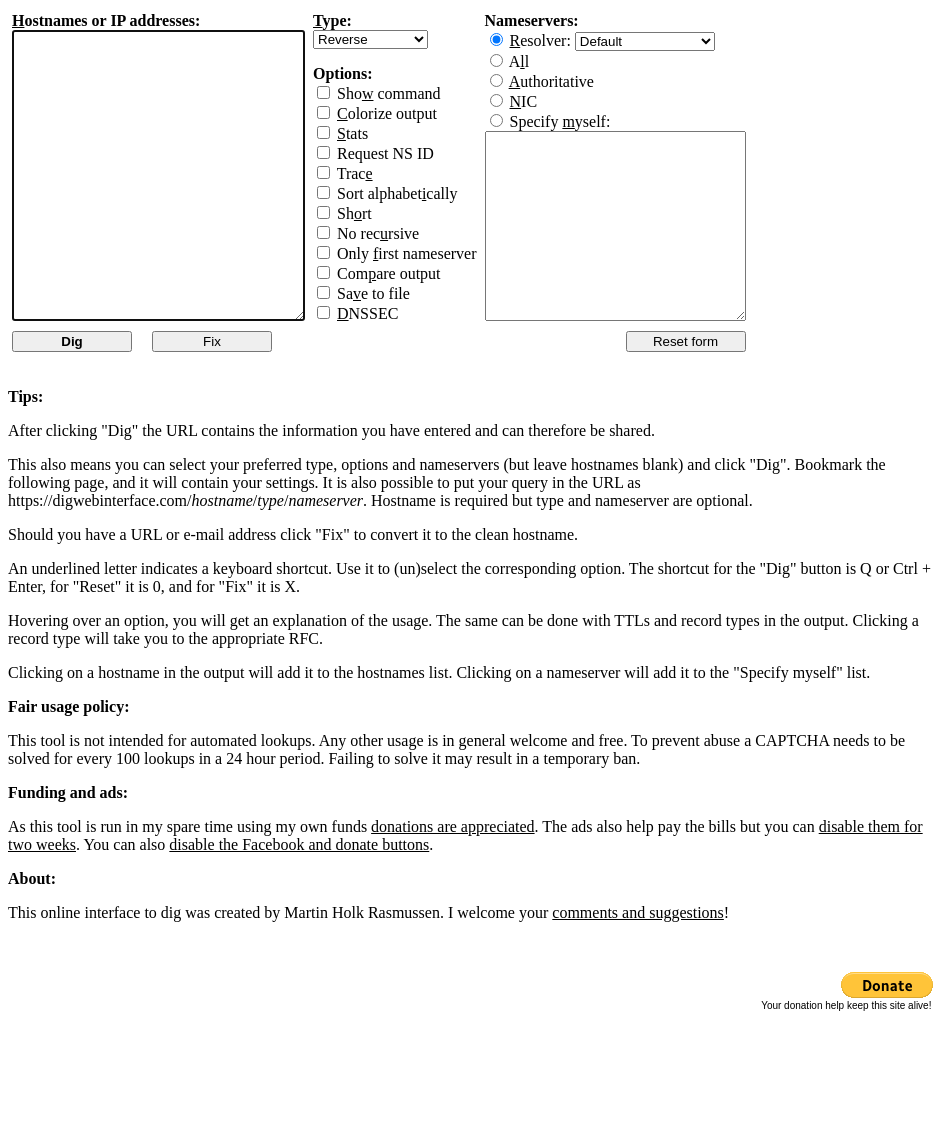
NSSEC (401, 313)
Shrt (388, 213)
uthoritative (585, 81)
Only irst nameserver (441, 253)
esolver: (576, 40)
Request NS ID (419, 153)
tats (386, 133)
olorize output (421, 113)
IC (558, 101)
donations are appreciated (452, 826)
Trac (389, 173)
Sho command (423, 93)
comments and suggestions (638, 912)
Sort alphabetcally (431, 193)
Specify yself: (594, 121)
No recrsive (412, 233)
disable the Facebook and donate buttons (299, 844)
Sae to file (407, 293)
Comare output (423, 273)
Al (553, 61)
